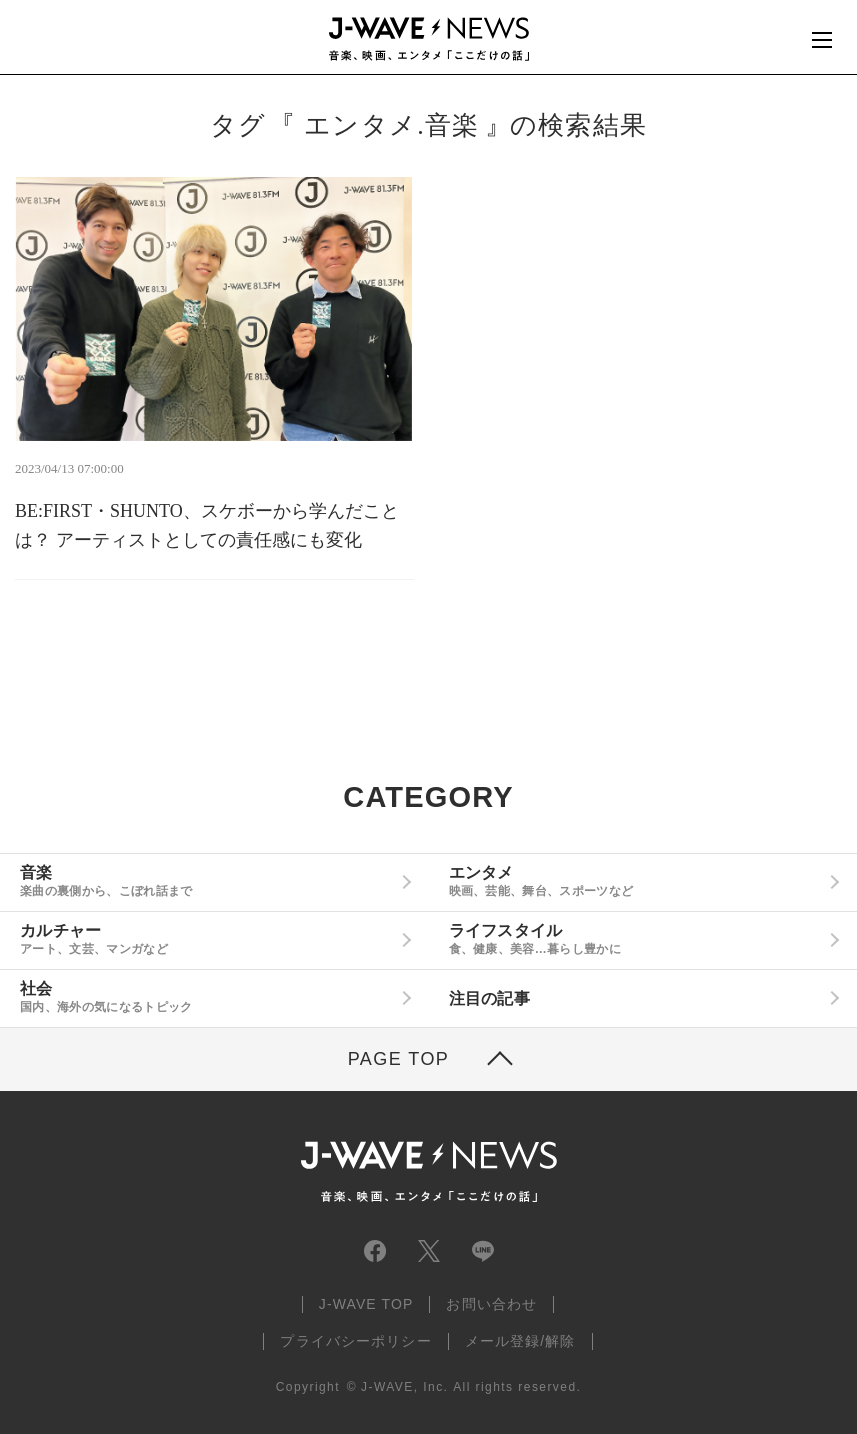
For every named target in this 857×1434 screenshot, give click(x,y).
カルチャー (207, 939)
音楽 (207, 881)
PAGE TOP (399, 1059)
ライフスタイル (636, 939)
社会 (207, 997)
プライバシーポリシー (355, 1341)
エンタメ (636, 881)
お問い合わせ (491, 1304)
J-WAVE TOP (366, 1304)
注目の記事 (490, 998)
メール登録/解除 (520, 1341)
